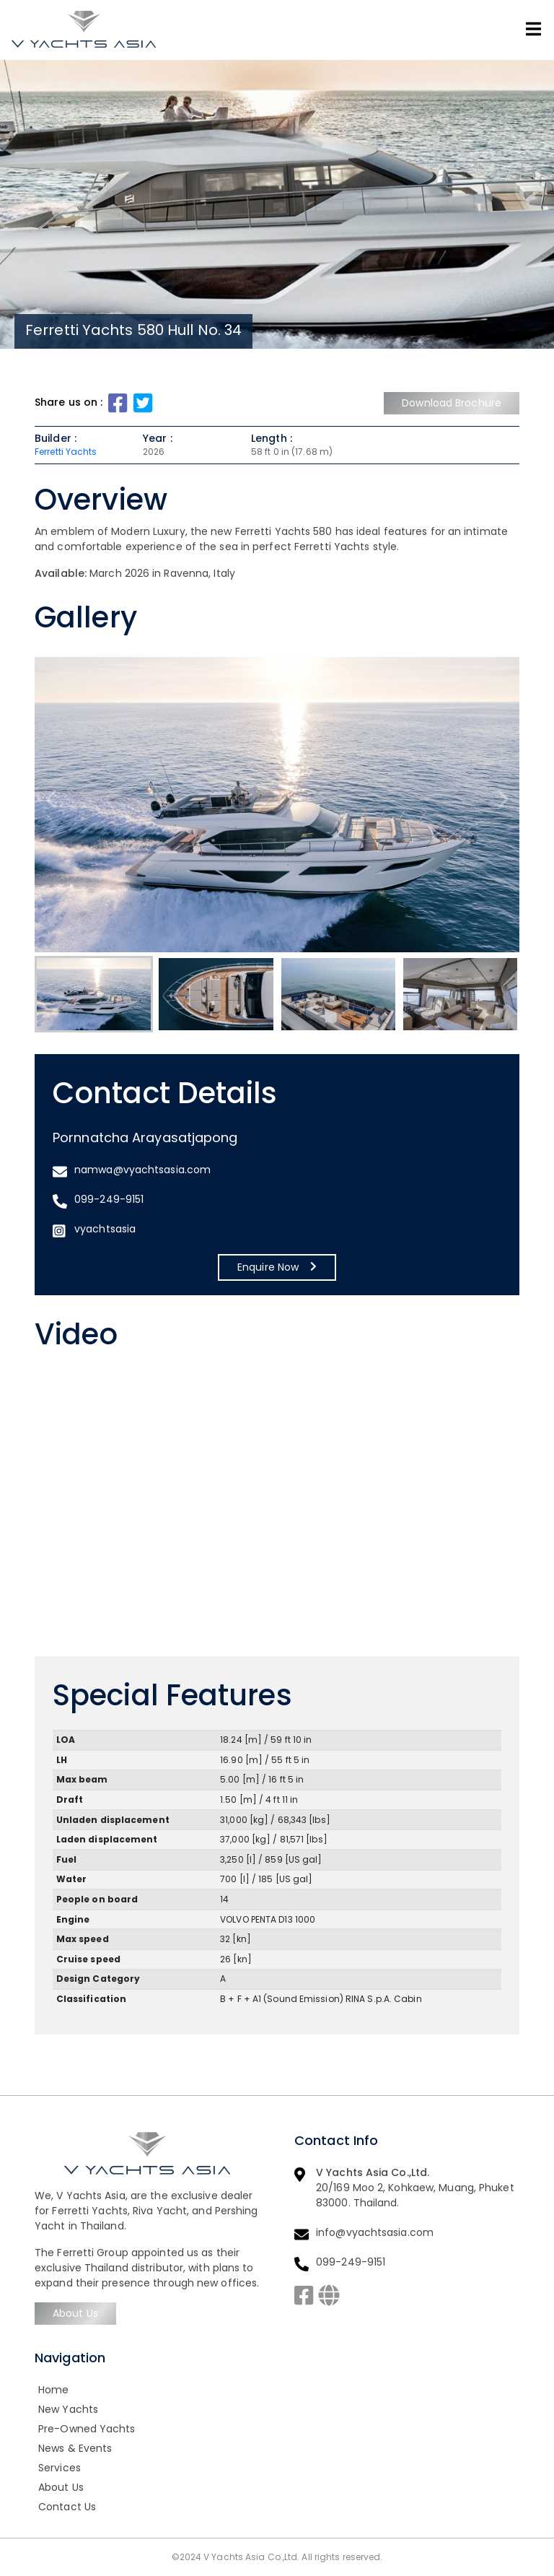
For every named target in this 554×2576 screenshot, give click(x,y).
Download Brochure (451, 403)
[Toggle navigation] (533, 29)
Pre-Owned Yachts (87, 2428)
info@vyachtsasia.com (375, 2232)
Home (53, 2390)
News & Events (75, 2448)
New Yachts (68, 2409)
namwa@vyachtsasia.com (142, 1169)
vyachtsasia (105, 1229)
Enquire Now (277, 1267)
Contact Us (67, 2506)
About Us (75, 2313)
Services (59, 2467)
